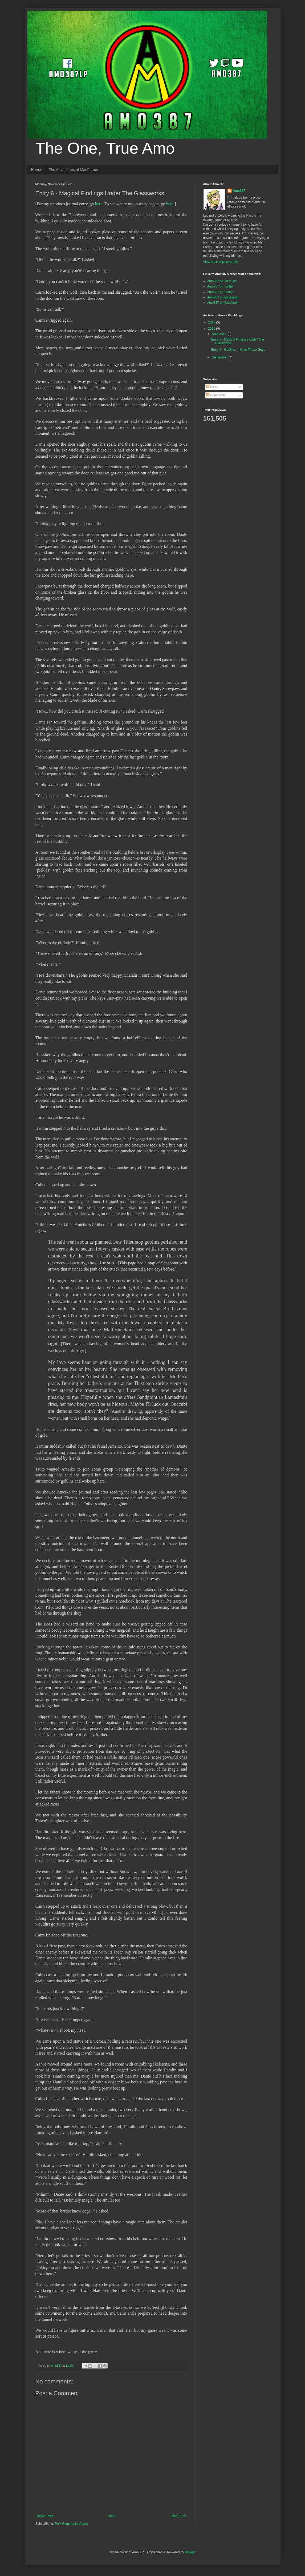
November (219, 334)
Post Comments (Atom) (71, 2524)
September (220, 357)
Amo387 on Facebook (222, 303)
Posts (212, 387)
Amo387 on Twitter (220, 286)
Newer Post (45, 2516)
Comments (216, 395)
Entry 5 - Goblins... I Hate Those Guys (238, 350)
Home (36, 169)
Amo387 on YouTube (222, 281)
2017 (212, 322)
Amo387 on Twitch (220, 292)
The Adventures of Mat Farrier (73, 169)
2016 (212, 328)
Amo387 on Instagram (223, 297)
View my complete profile (221, 262)
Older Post (178, 2516)
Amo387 (239, 191)
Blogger (190, 2552)
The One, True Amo (105, 148)
